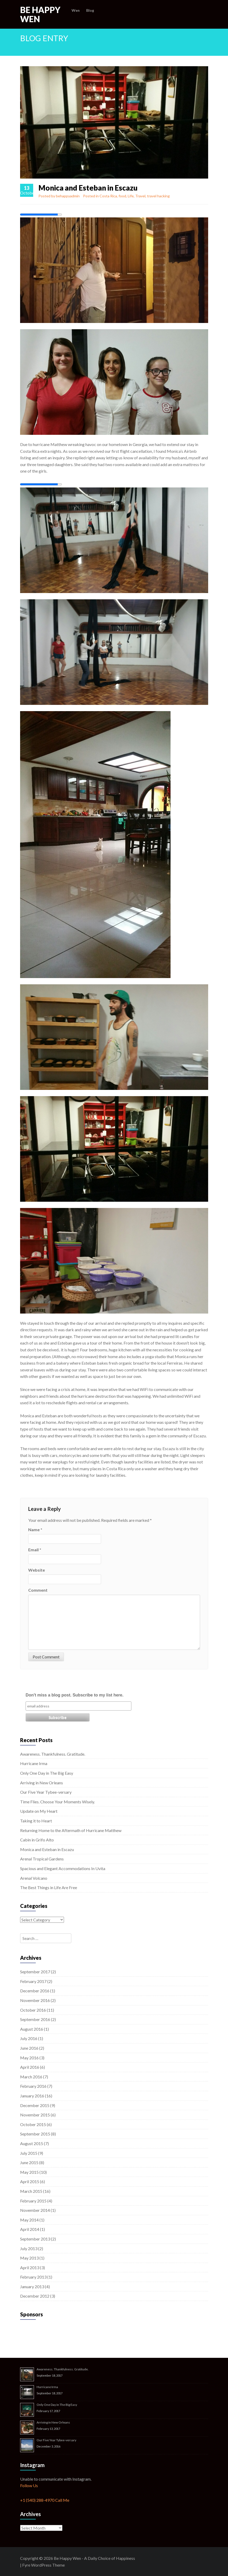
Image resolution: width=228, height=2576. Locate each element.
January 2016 (32, 2095)
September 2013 (35, 2238)
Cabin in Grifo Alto (37, 1839)
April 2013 (29, 2267)
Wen (76, 10)
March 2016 (31, 2076)
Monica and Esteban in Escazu (47, 1849)
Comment (38, 1590)
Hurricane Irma (33, 1763)
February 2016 (33, 2086)
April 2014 (29, 2229)
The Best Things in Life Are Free (48, 1887)
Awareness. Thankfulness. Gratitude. (52, 1753)
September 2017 (35, 1971)
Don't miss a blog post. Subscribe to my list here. (75, 1695)
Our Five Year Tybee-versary (46, 1792)
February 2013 (33, 2276)
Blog (90, 10)
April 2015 (29, 2181)
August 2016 (31, 2028)
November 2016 (35, 2000)
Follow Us (29, 2485)
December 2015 (34, 2105)
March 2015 (31, 2191)
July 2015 (28, 2153)
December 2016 (34, 1990)
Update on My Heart (38, 1811)
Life (131, 196)
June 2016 (29, 2048)
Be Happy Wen (40, 14)
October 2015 (33, 2124)
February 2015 (33, 2200)
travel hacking (158, 196)
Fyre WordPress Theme (43, 2564)
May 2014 (29, 2219)
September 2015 (35, 2133)
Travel (140, 196)
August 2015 (31, 2143)
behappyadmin (68, 196)
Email (34, 1549)
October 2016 (33, 2009)
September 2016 (35, 2019)
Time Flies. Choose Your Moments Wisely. (57, 1801)
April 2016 (29, 2067)
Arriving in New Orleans (41, 1782)
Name (35, 1529)
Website (36, 1569)
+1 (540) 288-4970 (37, 2500)
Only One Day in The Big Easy (46, 1773)
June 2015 (29, 2162)
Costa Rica (108, 196)
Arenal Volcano (33, 1878)
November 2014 (35, 2210)
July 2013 (28, 2248)
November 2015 (35, 2114)
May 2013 (29, 2257)
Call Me (62, 2500)
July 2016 (28, 2038)
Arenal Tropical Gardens (42, 1858)
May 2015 (29, 2172)
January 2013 (32, 2286)
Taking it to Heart (36, 1820)
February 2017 (33, 1981)
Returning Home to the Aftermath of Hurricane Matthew (70, 1830)
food (122, 196)
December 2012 (34, 2295)
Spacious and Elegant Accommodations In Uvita (62, 1868)
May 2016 (29, 2057)
